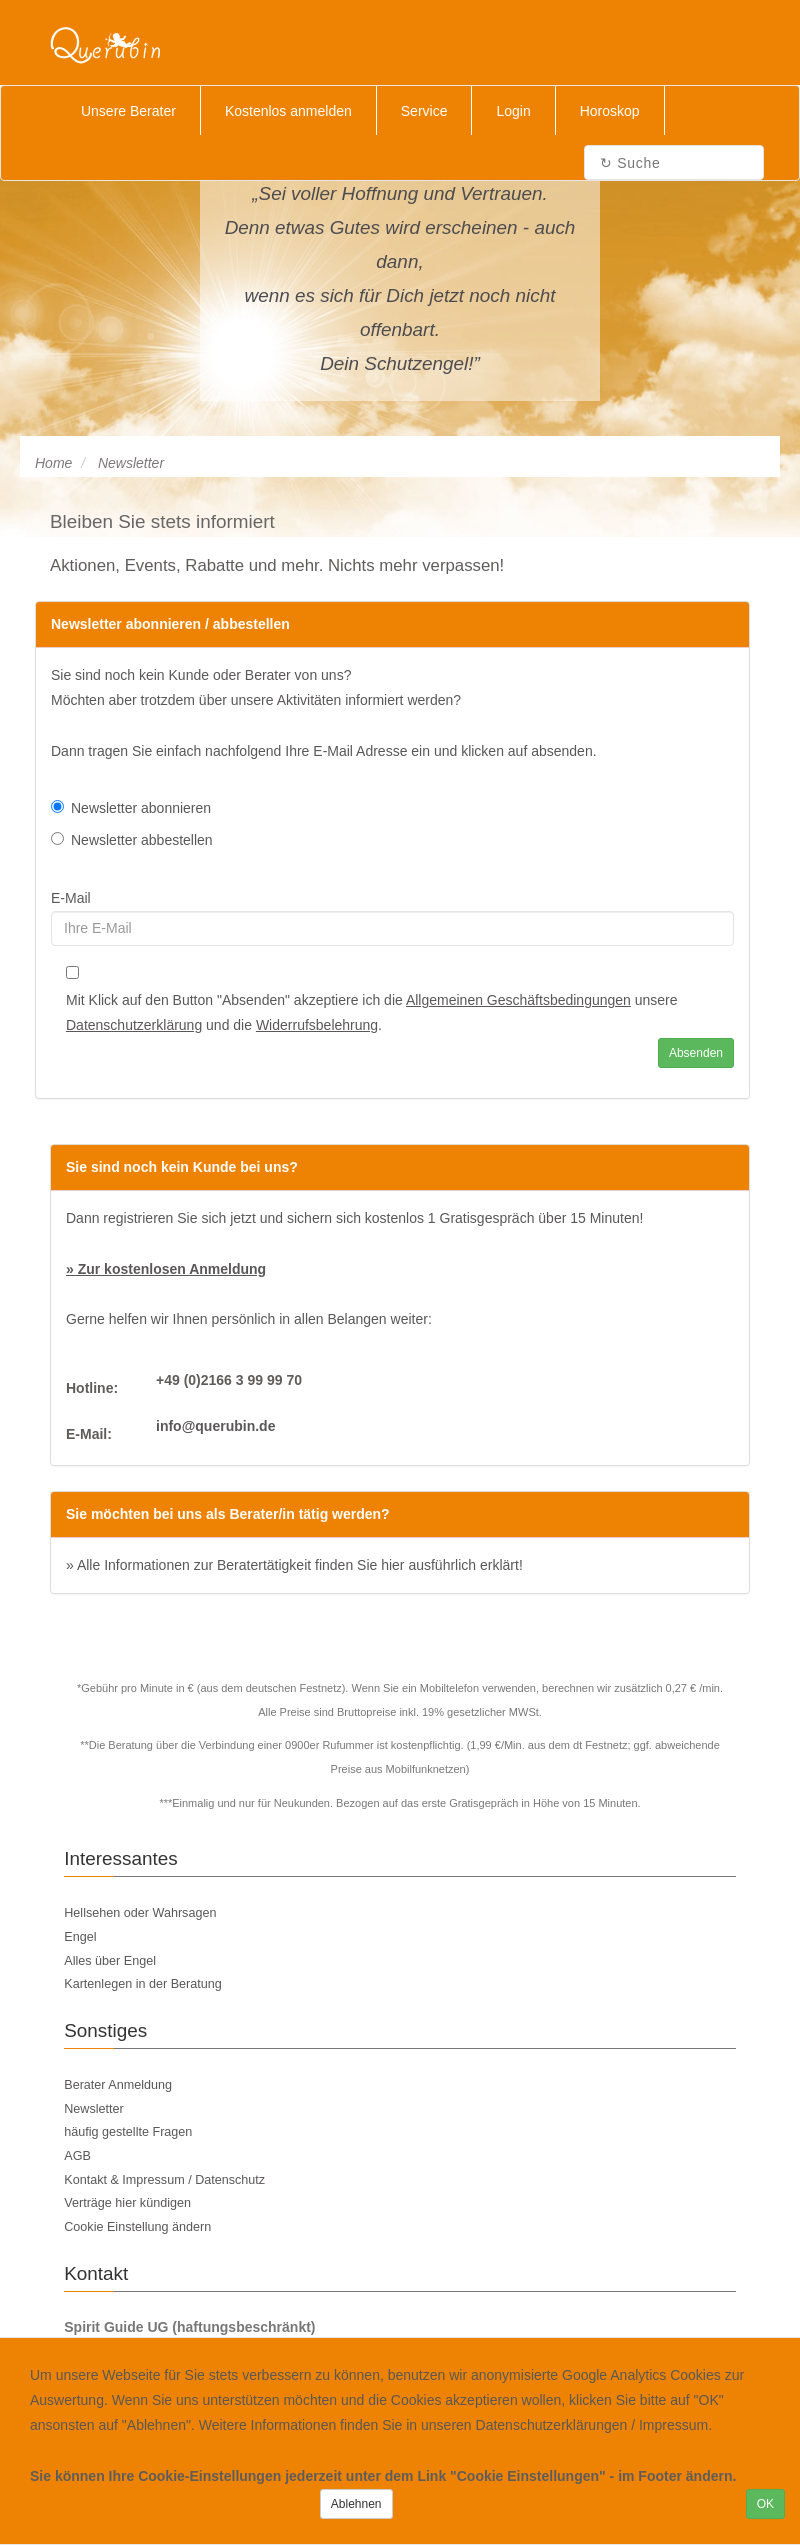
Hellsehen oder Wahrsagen (140, 1913)
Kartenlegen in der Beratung (143, 1984)
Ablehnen (356, 2504)
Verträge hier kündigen (127, 2203)
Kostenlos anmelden (288, 111)
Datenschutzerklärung (134, 1025)
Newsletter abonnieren (131, 808)
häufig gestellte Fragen (128, 2132)
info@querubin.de (215, 1426)
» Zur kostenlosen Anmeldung (166, 1269)
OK (765, 2504)
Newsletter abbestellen (132, 840)
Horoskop (610, 111)
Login (513, 111)
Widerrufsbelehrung (317, 1025)
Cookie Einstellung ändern (137, 2227)
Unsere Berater (128, 111)
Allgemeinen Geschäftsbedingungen (518, 1000)
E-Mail (71, 898)
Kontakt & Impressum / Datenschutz (164, 2180)
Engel (80, 1937)
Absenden (696, 1053)
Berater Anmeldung (118, 2085)
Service (424, 111)
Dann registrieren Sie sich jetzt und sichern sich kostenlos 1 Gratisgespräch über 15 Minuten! (354, 1218)
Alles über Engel (110, 1961)
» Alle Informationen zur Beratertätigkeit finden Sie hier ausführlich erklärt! (294, 1565)
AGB (77, 2156)
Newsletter (94, 2109)
